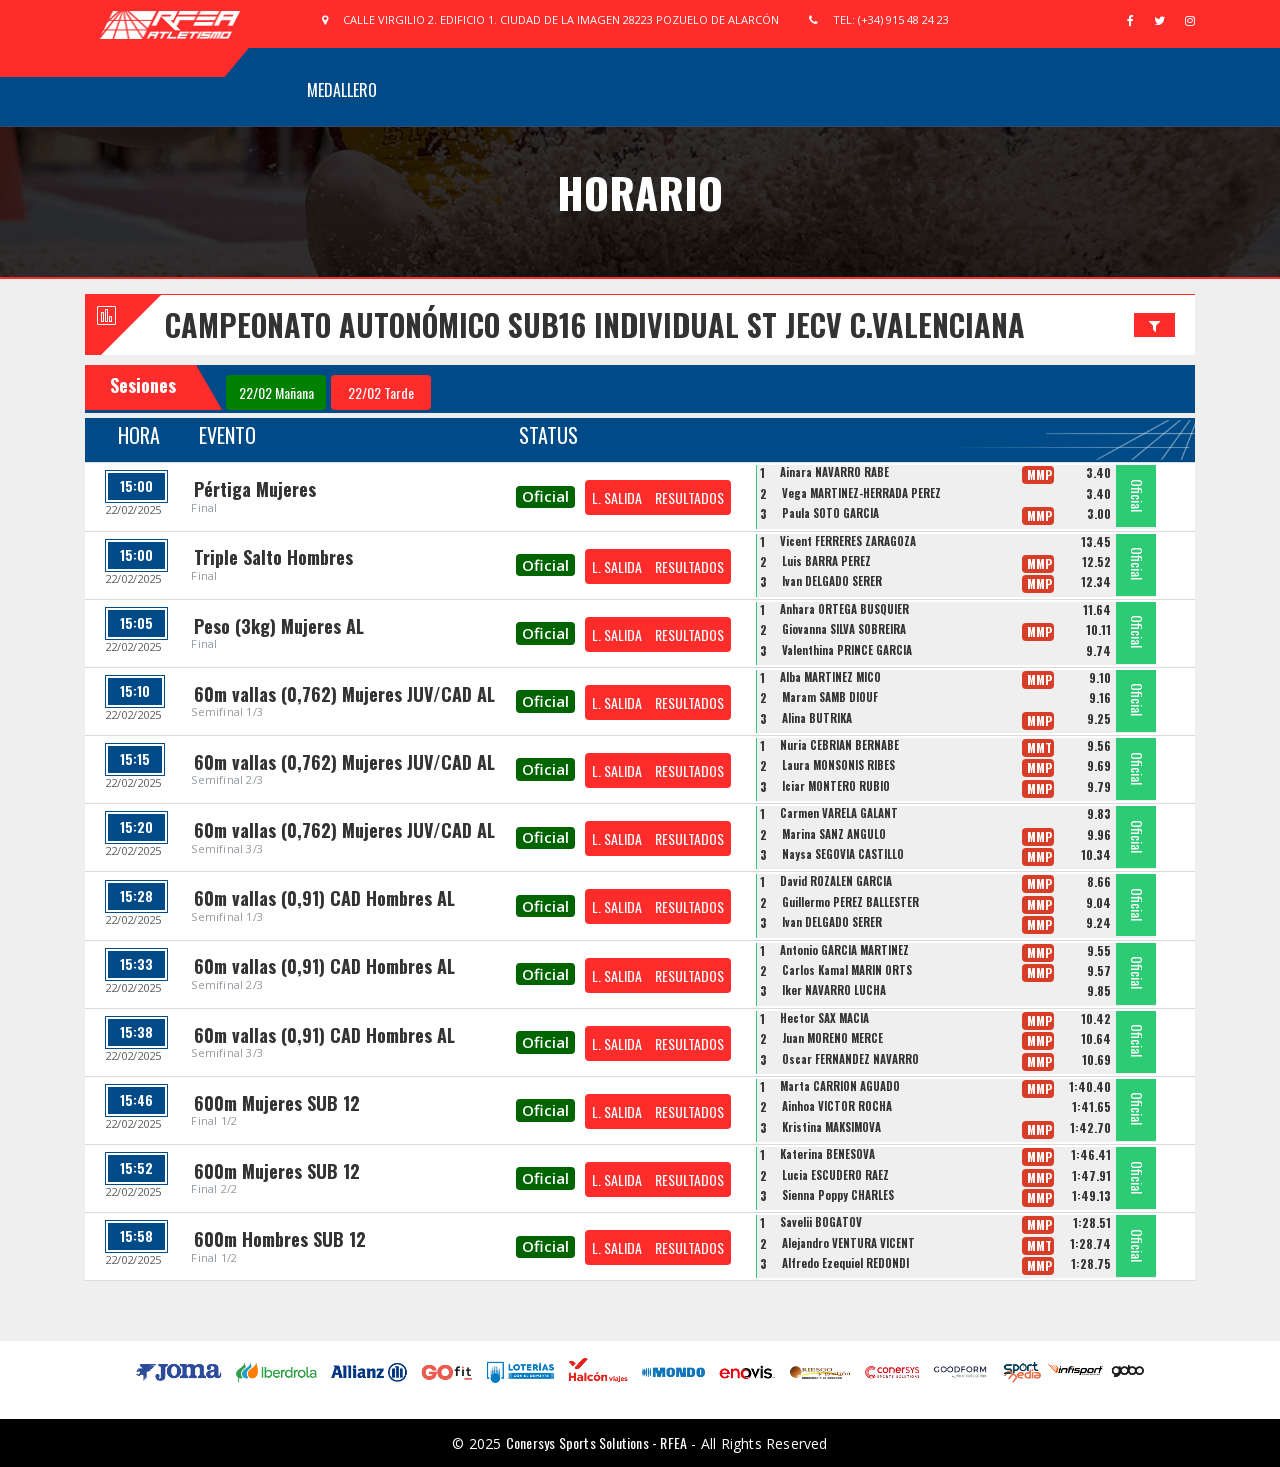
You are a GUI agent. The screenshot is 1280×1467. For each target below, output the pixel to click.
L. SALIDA (617, 497)
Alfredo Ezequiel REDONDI (845, 1263)
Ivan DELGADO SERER (832, 581)
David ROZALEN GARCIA (836, 881)
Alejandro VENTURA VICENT (848, 1243)
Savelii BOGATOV (821, 1222)
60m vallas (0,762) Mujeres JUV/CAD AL (344, 694)
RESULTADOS (689, 497)
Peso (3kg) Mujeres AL (279, 626)
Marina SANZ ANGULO (834, 834)
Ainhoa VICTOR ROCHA (837, 1106)
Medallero (342, 90)
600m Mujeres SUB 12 (277, 1103)
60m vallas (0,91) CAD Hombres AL (324, 898)
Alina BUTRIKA (817, 718)
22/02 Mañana (276, 392)
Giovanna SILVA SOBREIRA (844, 629)
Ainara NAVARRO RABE (834, 472)
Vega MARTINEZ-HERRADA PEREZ (861, 493)
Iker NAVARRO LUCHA (834, 990)
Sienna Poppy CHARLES (838, 1195)
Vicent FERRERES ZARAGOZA (848, 541)
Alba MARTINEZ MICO (830, 677)
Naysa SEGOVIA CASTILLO (843, 854)
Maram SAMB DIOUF (830, 697)
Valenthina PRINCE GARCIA (847, 650)
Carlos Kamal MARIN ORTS (847, 970)
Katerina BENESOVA (827, 1154)
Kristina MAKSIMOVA (831, 1127)
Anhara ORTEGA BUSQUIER (844, 609)
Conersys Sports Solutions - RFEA (596, 1442)
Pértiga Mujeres (255, 489)
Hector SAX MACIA (824, 1018)
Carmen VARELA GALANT (839, 813)
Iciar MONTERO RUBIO (836, 786)
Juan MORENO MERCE (832, 1038)
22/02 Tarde (381, 392)
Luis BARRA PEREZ (826, 561)
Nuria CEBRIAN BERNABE (839, 745)
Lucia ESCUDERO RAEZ (835, 1175)
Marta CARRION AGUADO (840, 1086)
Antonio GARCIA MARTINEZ (844, 950)
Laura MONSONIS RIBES (838, 765)
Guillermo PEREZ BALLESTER (850, 902)
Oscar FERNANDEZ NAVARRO (850, 1059)
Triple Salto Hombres (273, 557)
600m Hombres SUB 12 (280, 1239)
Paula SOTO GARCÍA (830, 513)
